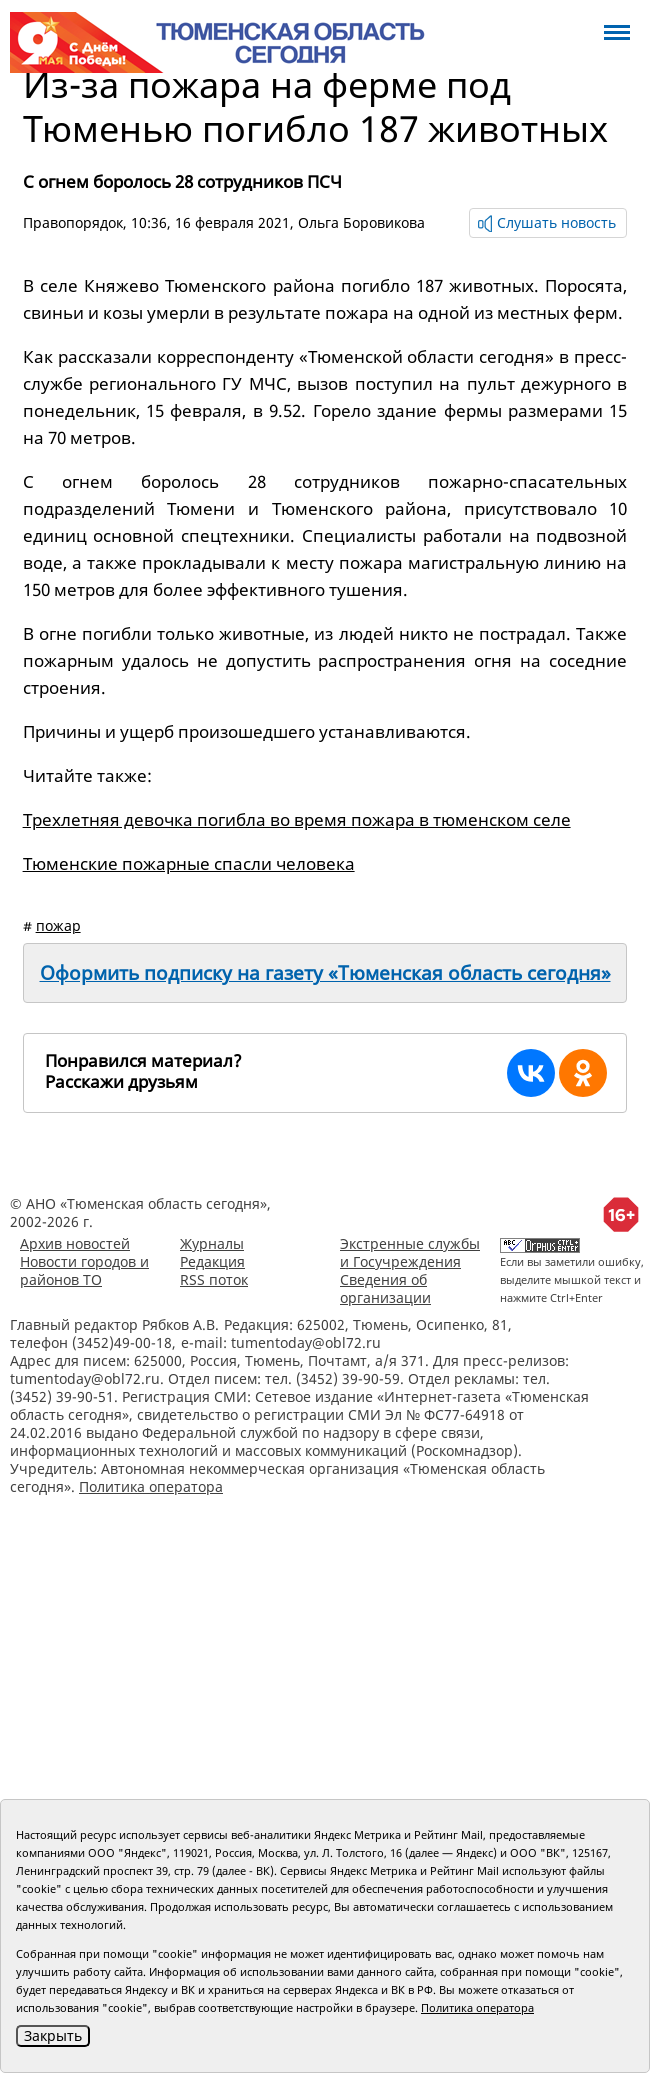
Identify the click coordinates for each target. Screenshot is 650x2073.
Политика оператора (151, 1486)
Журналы (212, 1243)
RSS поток (214, 1279)
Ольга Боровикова (361, 222)
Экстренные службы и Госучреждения (410, 1252)
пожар (58, 925)
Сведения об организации (385, 1288)
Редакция (212, 1261)
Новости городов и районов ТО (84, 1270)
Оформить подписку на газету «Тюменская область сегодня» (325, 973)
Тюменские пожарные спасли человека (189, 863)
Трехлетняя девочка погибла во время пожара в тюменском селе (297, 819)
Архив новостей (75, 1243)
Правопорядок (73, 222)
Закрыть (53, 2035)
